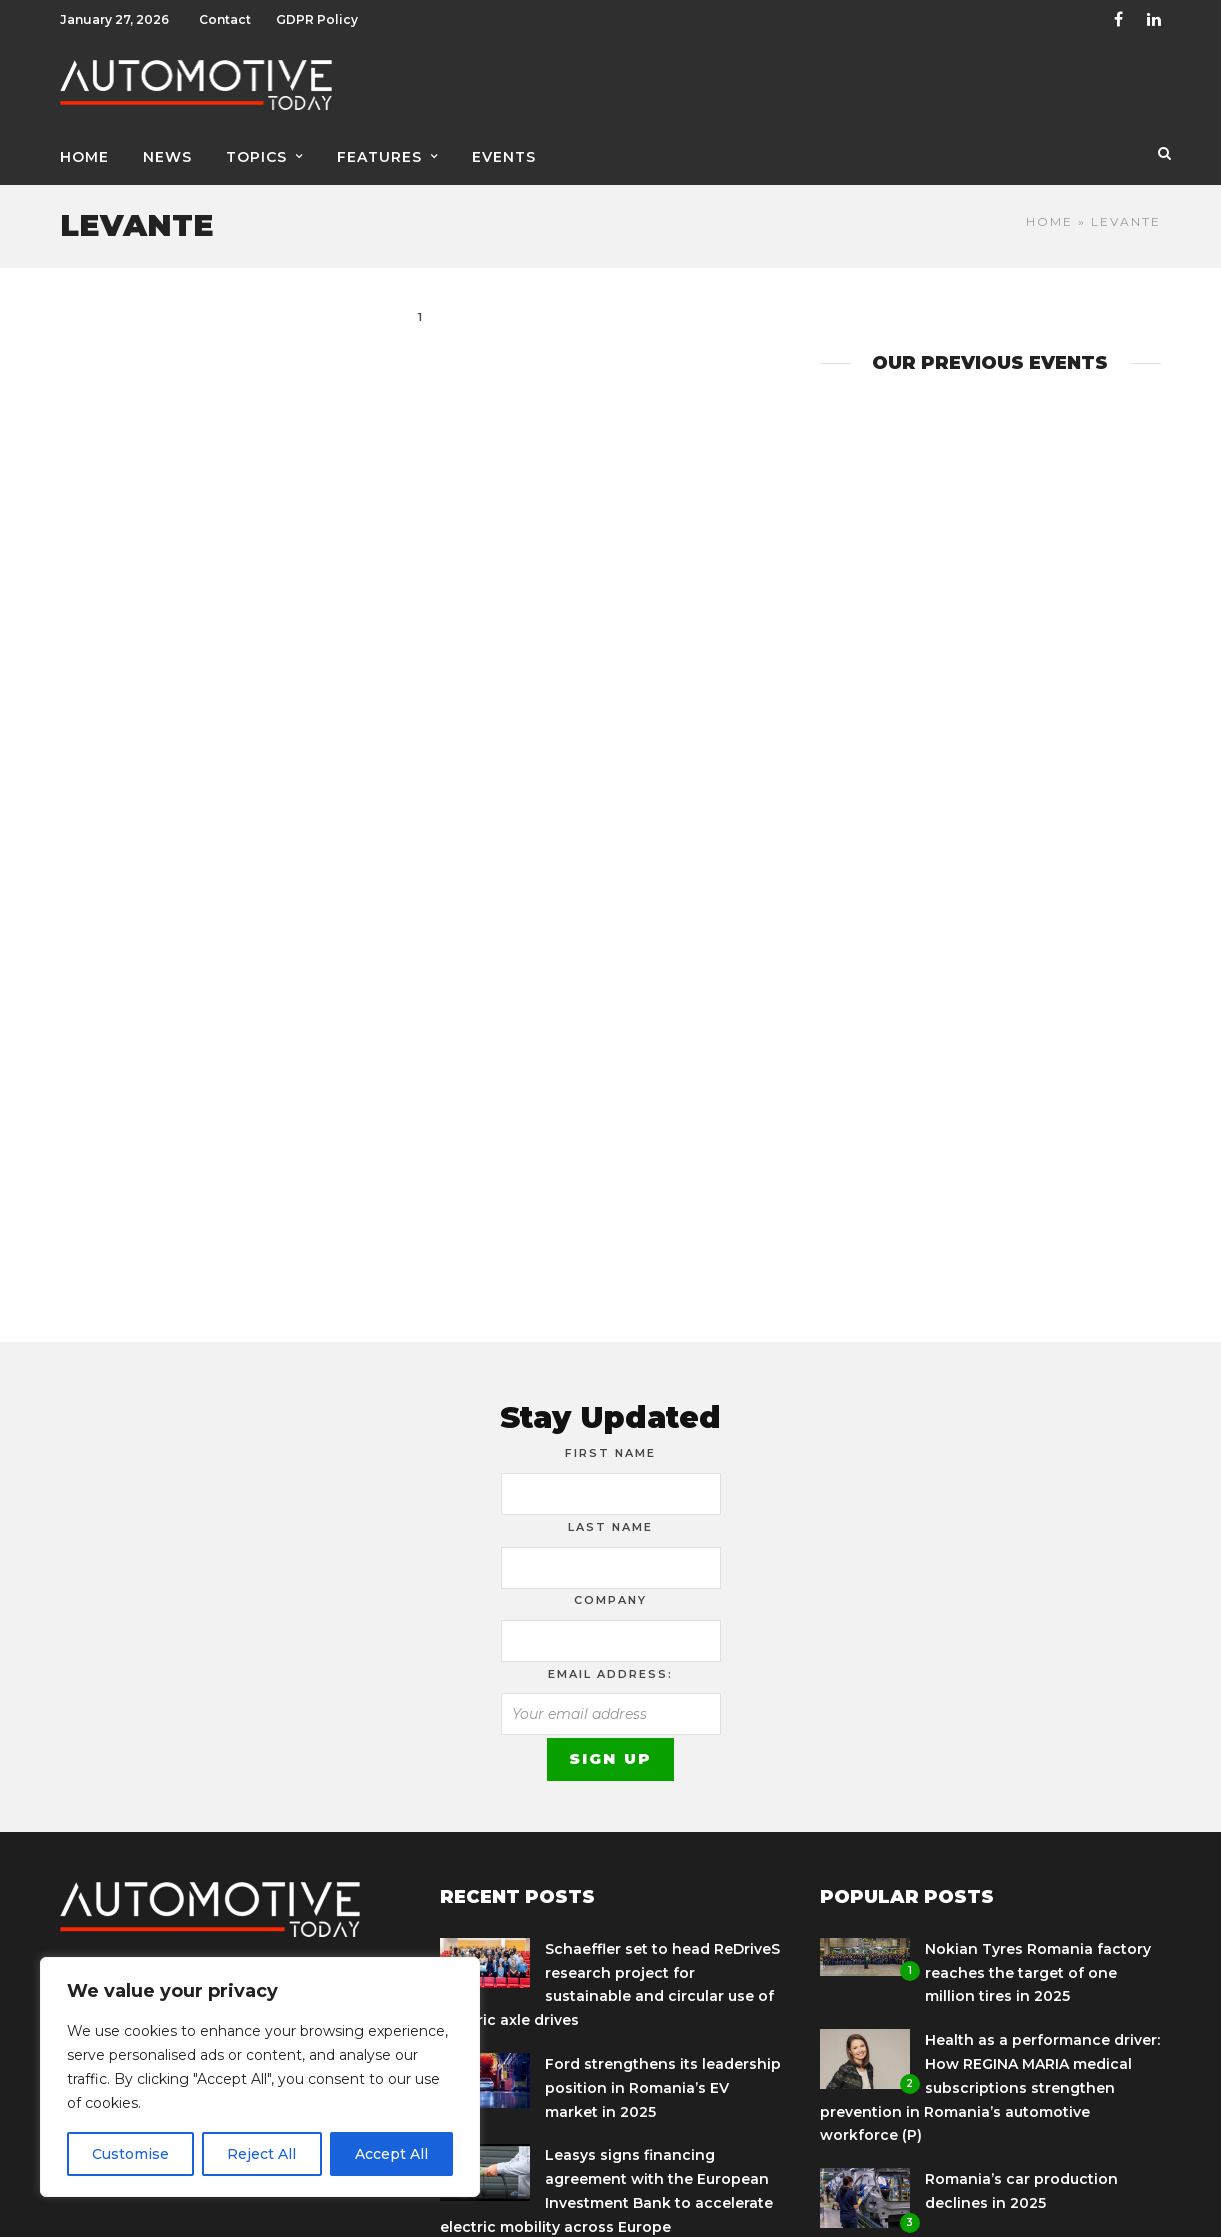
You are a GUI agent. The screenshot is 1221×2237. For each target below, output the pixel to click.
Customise (130, 2154)
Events (504, 157)
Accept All (391, 2154)
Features (379, 157)
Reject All (261, 2154)
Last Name (610, 1527)
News (167, 157)
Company (610, 1600)
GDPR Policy (317, 19)
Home (84, 157)
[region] (260, 2077)
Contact (225, 19)
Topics (256, 157)
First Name (610, 1453)
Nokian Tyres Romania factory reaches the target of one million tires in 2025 (1038, 1973)
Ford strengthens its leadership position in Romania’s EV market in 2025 (663, 2088)
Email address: (610, 1674)
